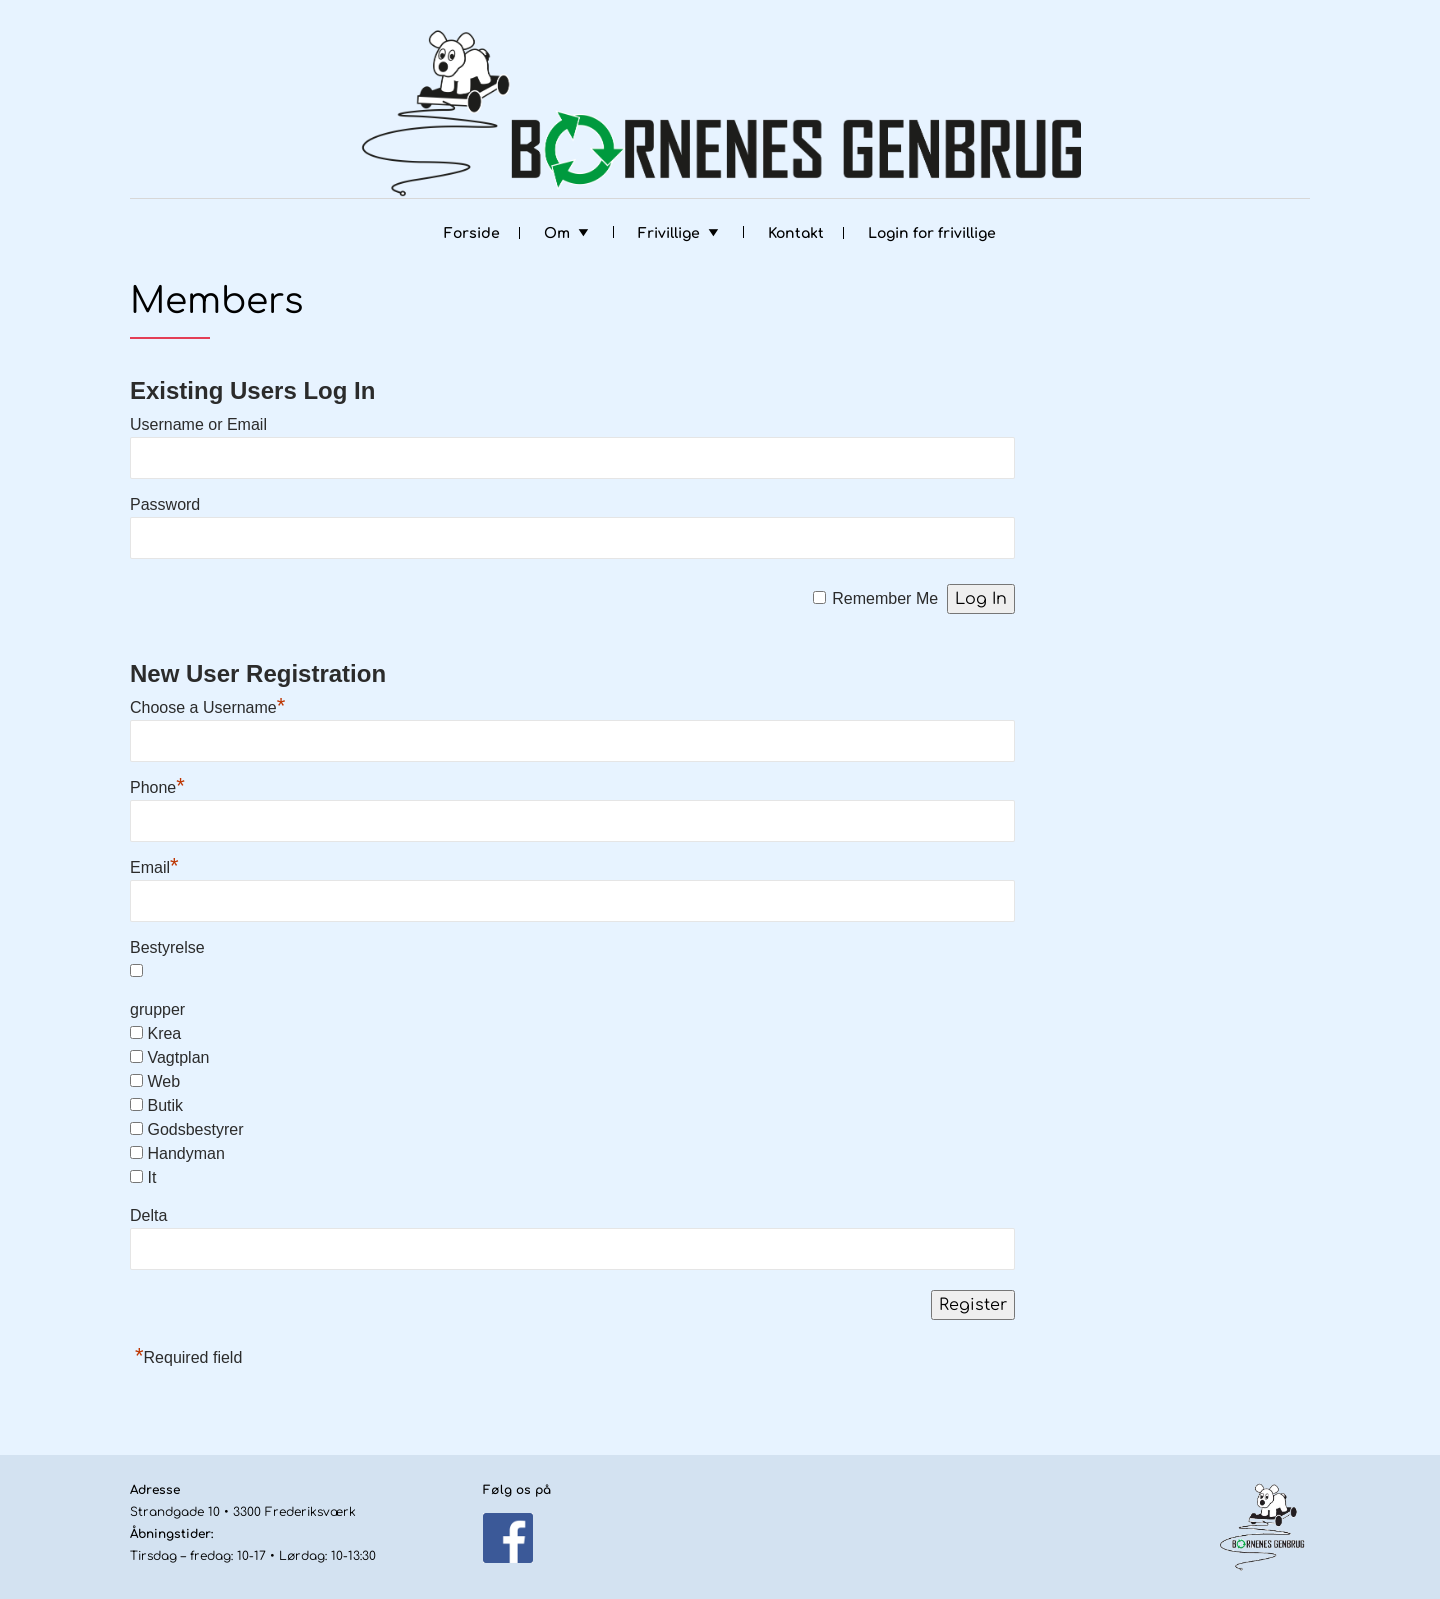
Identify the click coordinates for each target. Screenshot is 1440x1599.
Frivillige (669, 233)
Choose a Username (207, 707)
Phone (157, 787)
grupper (157, 1009)
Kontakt (796, 233)
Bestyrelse (167, 947)
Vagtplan (178, 1057)
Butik (165, 1105)
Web (163, 1081)
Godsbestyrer (195, 1129)
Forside (472, 233)
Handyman (185, 1153)
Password (165, 504)
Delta (148, 1215)
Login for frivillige (932, 233)
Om (557, 233)
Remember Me (885, 598)
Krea (164, 1033)
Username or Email (198, 424)
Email (154, 867)
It (151, 1177)
